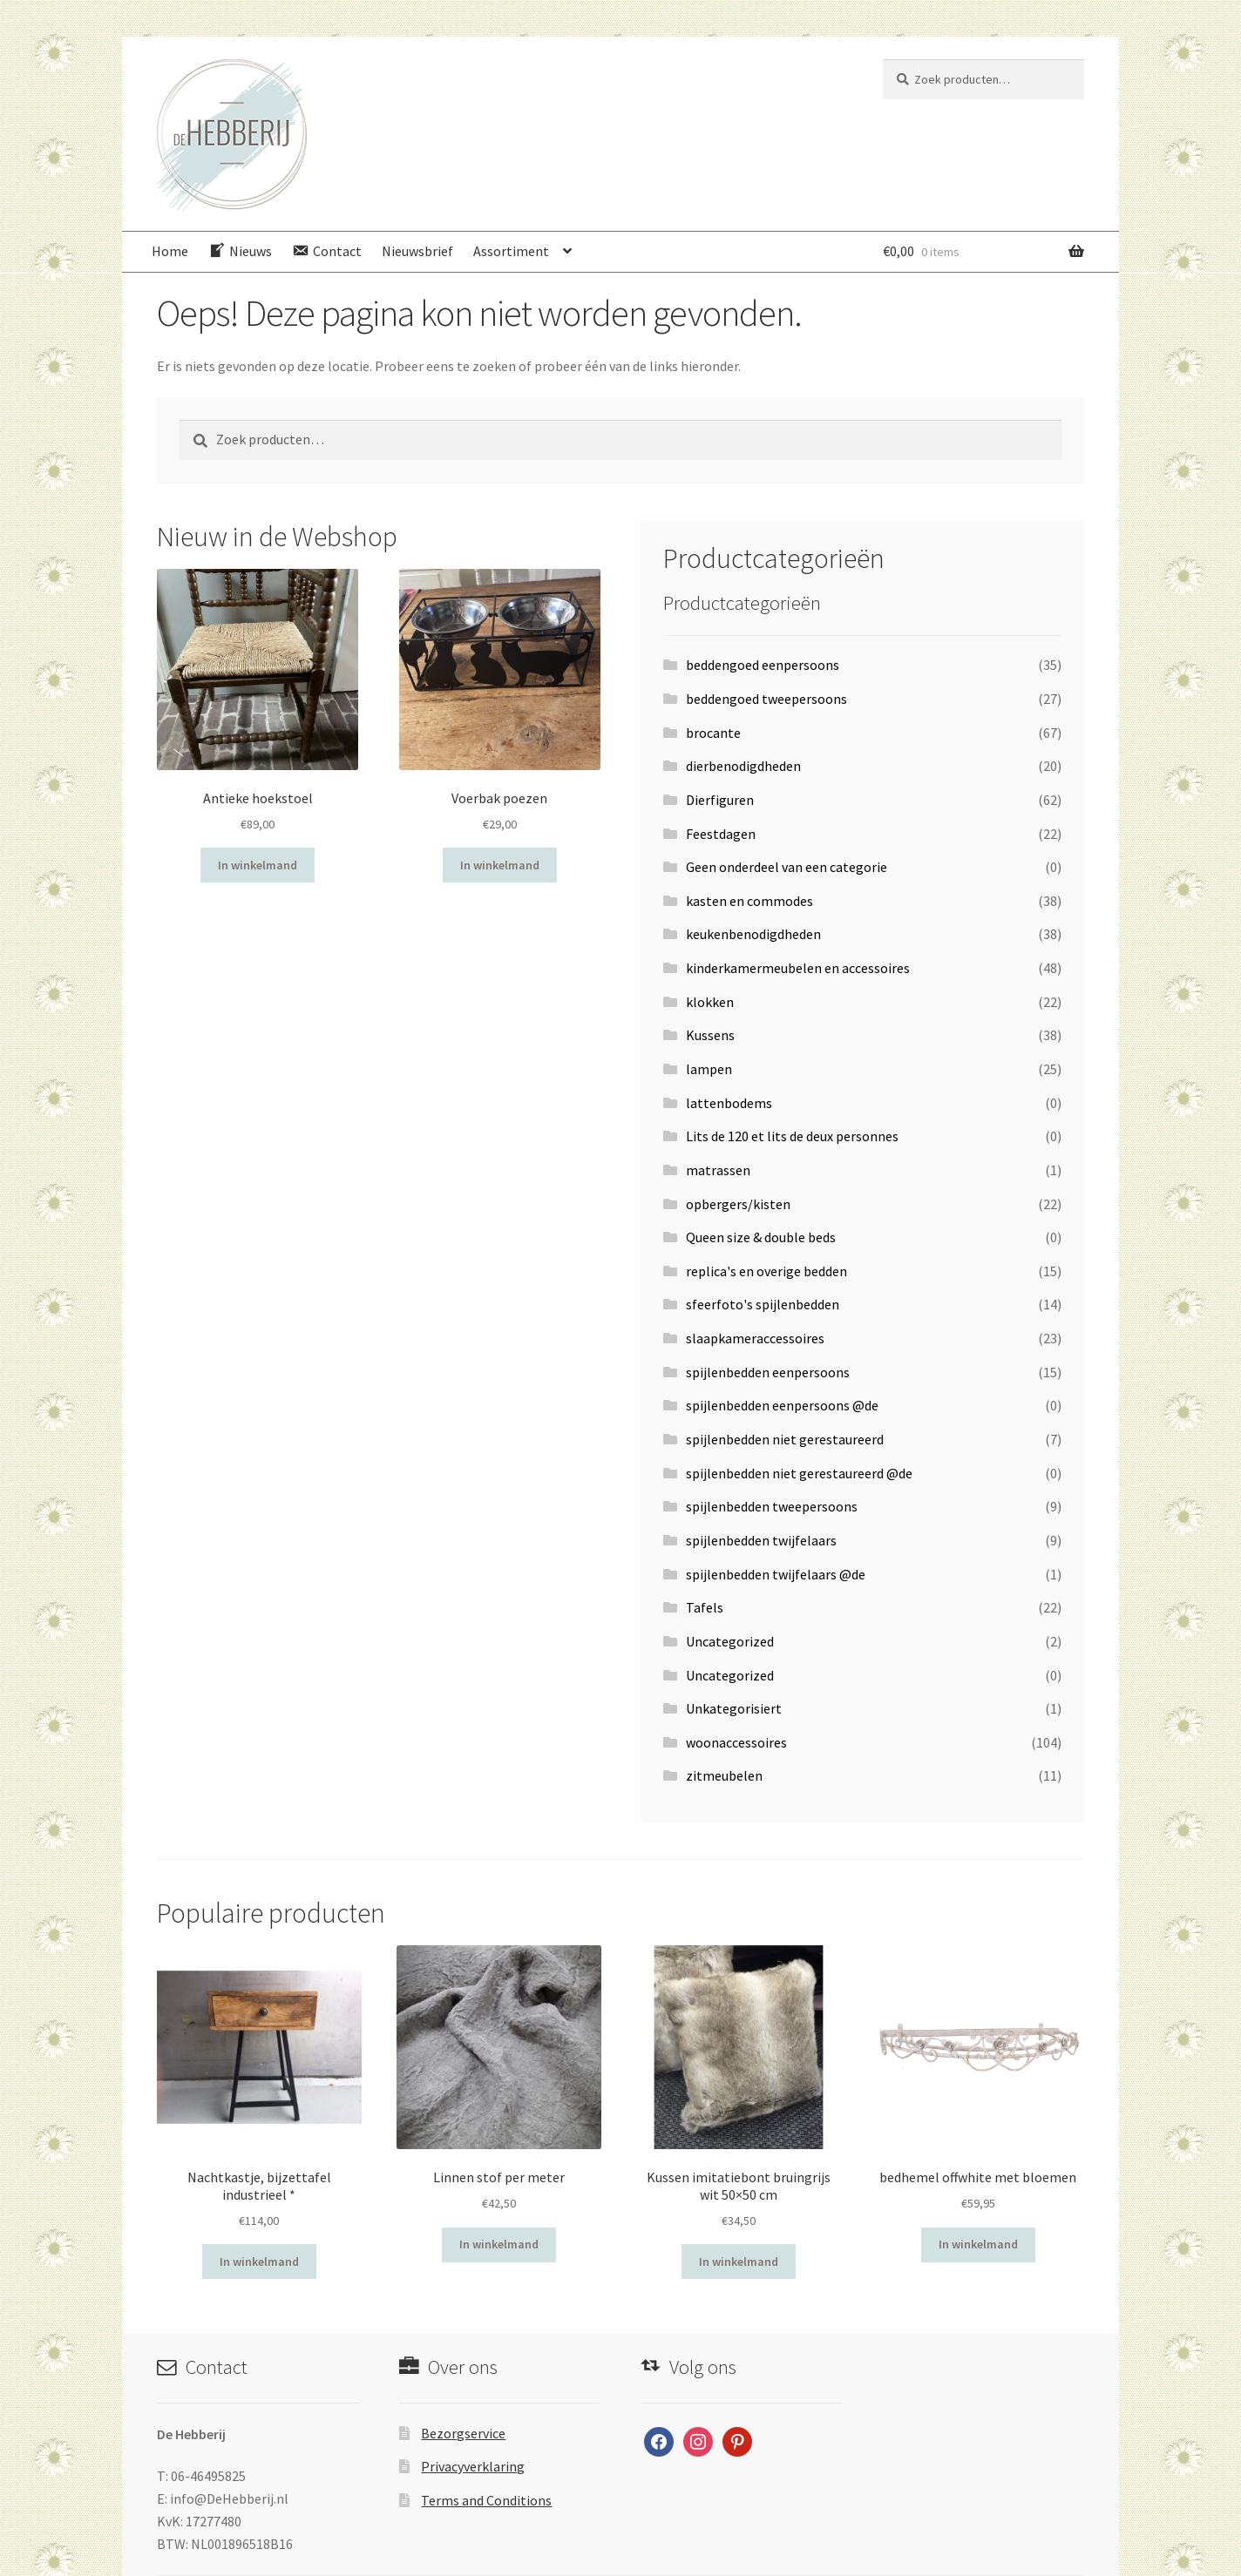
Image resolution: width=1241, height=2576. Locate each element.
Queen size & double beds (761, 1237)
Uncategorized (730, 1641)
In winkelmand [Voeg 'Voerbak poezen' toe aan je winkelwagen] (499, 865)
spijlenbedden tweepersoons (772, 1506)
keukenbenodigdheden (753, 934)
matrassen (718, 1170)
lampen (709, 1069)
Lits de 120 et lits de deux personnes (792, 1136)
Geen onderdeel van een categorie (786, 867)
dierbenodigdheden (743, 765)
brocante (713, 732)
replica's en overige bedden (766, 1271)
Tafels (704, 1607)
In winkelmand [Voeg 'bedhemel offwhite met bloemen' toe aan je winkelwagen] (978, 2244)
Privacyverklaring (473, 2466)
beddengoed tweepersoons (766, 698)
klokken (710, 1002)
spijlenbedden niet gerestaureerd (785, 1439)
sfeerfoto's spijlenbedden (762, 1304)
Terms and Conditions (486, 2500)
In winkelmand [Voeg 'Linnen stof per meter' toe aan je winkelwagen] (499, 2244)
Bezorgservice (463, 2433)
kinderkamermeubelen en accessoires (798, 968)
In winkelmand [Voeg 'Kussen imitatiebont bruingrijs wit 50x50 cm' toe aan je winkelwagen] (738, 2261)
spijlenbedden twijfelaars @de (775, 1574)
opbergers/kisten (738, 1204)
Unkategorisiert (734, 1708)
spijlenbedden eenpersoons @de (782, 1405)
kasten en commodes (749, 900)
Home (170, 251)
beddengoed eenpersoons (762, 664)
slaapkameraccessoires (755, 1338)
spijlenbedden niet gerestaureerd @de (799, 1473)
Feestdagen (721, 833)
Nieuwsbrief (417, 251)
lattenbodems (729, 1103)
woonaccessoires (736, 1742)
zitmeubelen (724, 1775)
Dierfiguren (720, 799)
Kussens (710, 1035)
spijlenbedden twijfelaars (761, 1540)
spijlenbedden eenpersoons (768, 1372)
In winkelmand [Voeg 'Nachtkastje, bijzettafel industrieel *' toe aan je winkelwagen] (259, 2261)
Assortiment (511, 251)
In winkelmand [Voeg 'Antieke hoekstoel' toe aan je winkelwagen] (257, 865)
